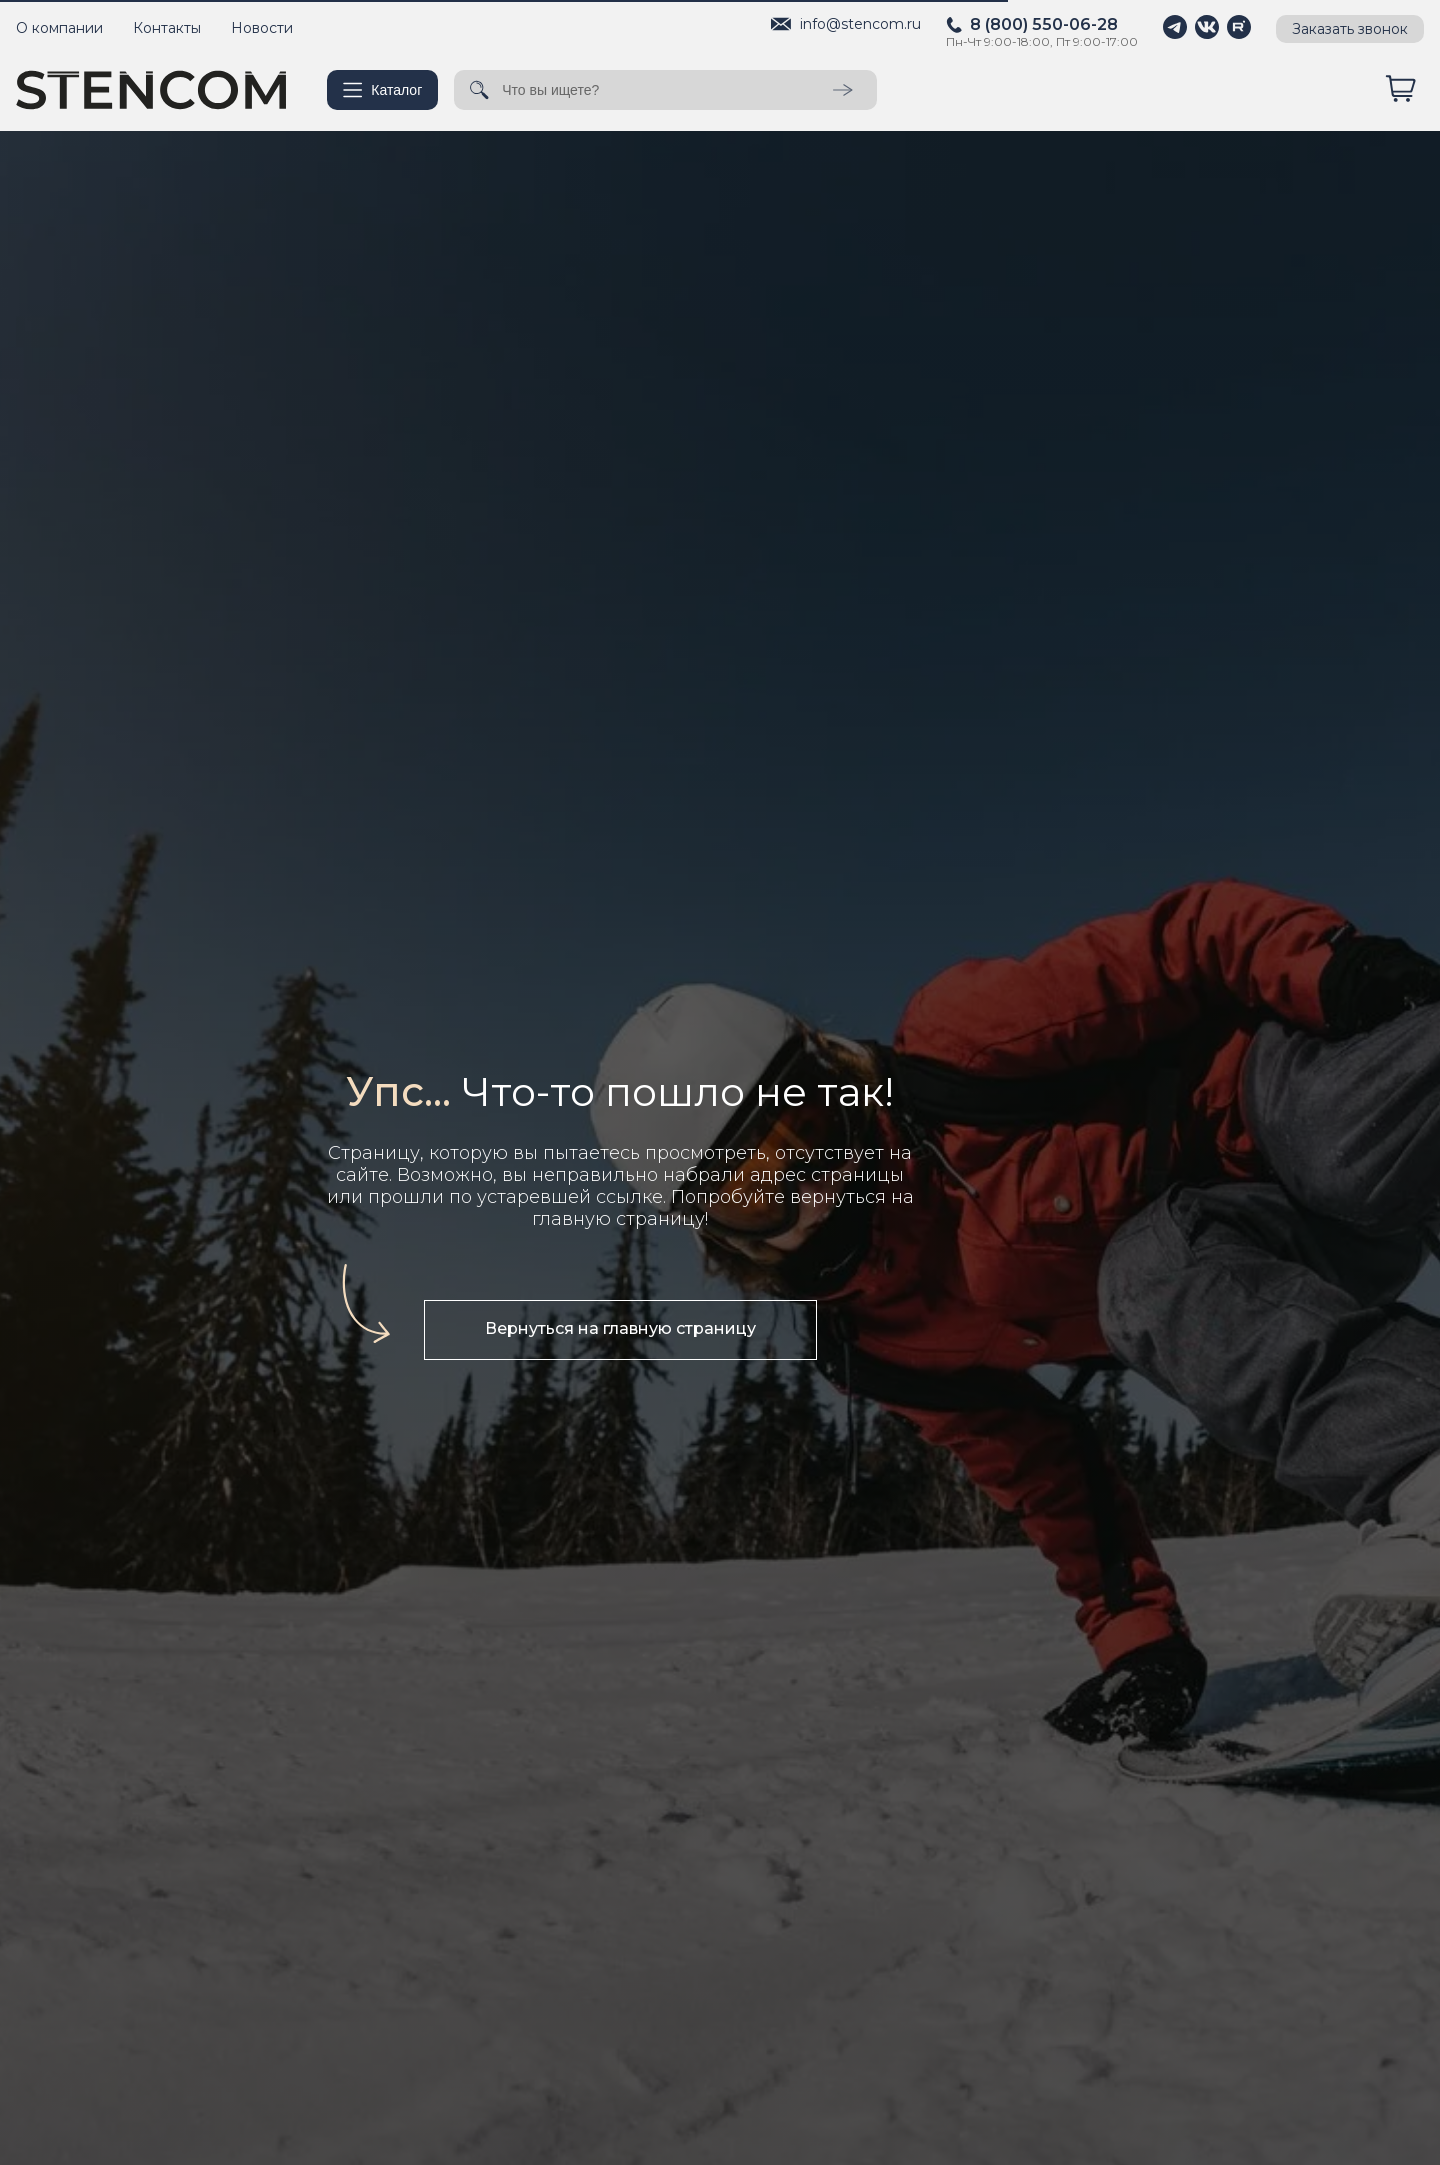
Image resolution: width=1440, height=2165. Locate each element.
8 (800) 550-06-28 (1044, 24)
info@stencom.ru (860, 24)
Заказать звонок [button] (1350, 29)
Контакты (167, 28)
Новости (262, 28)
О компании (59, 28)
